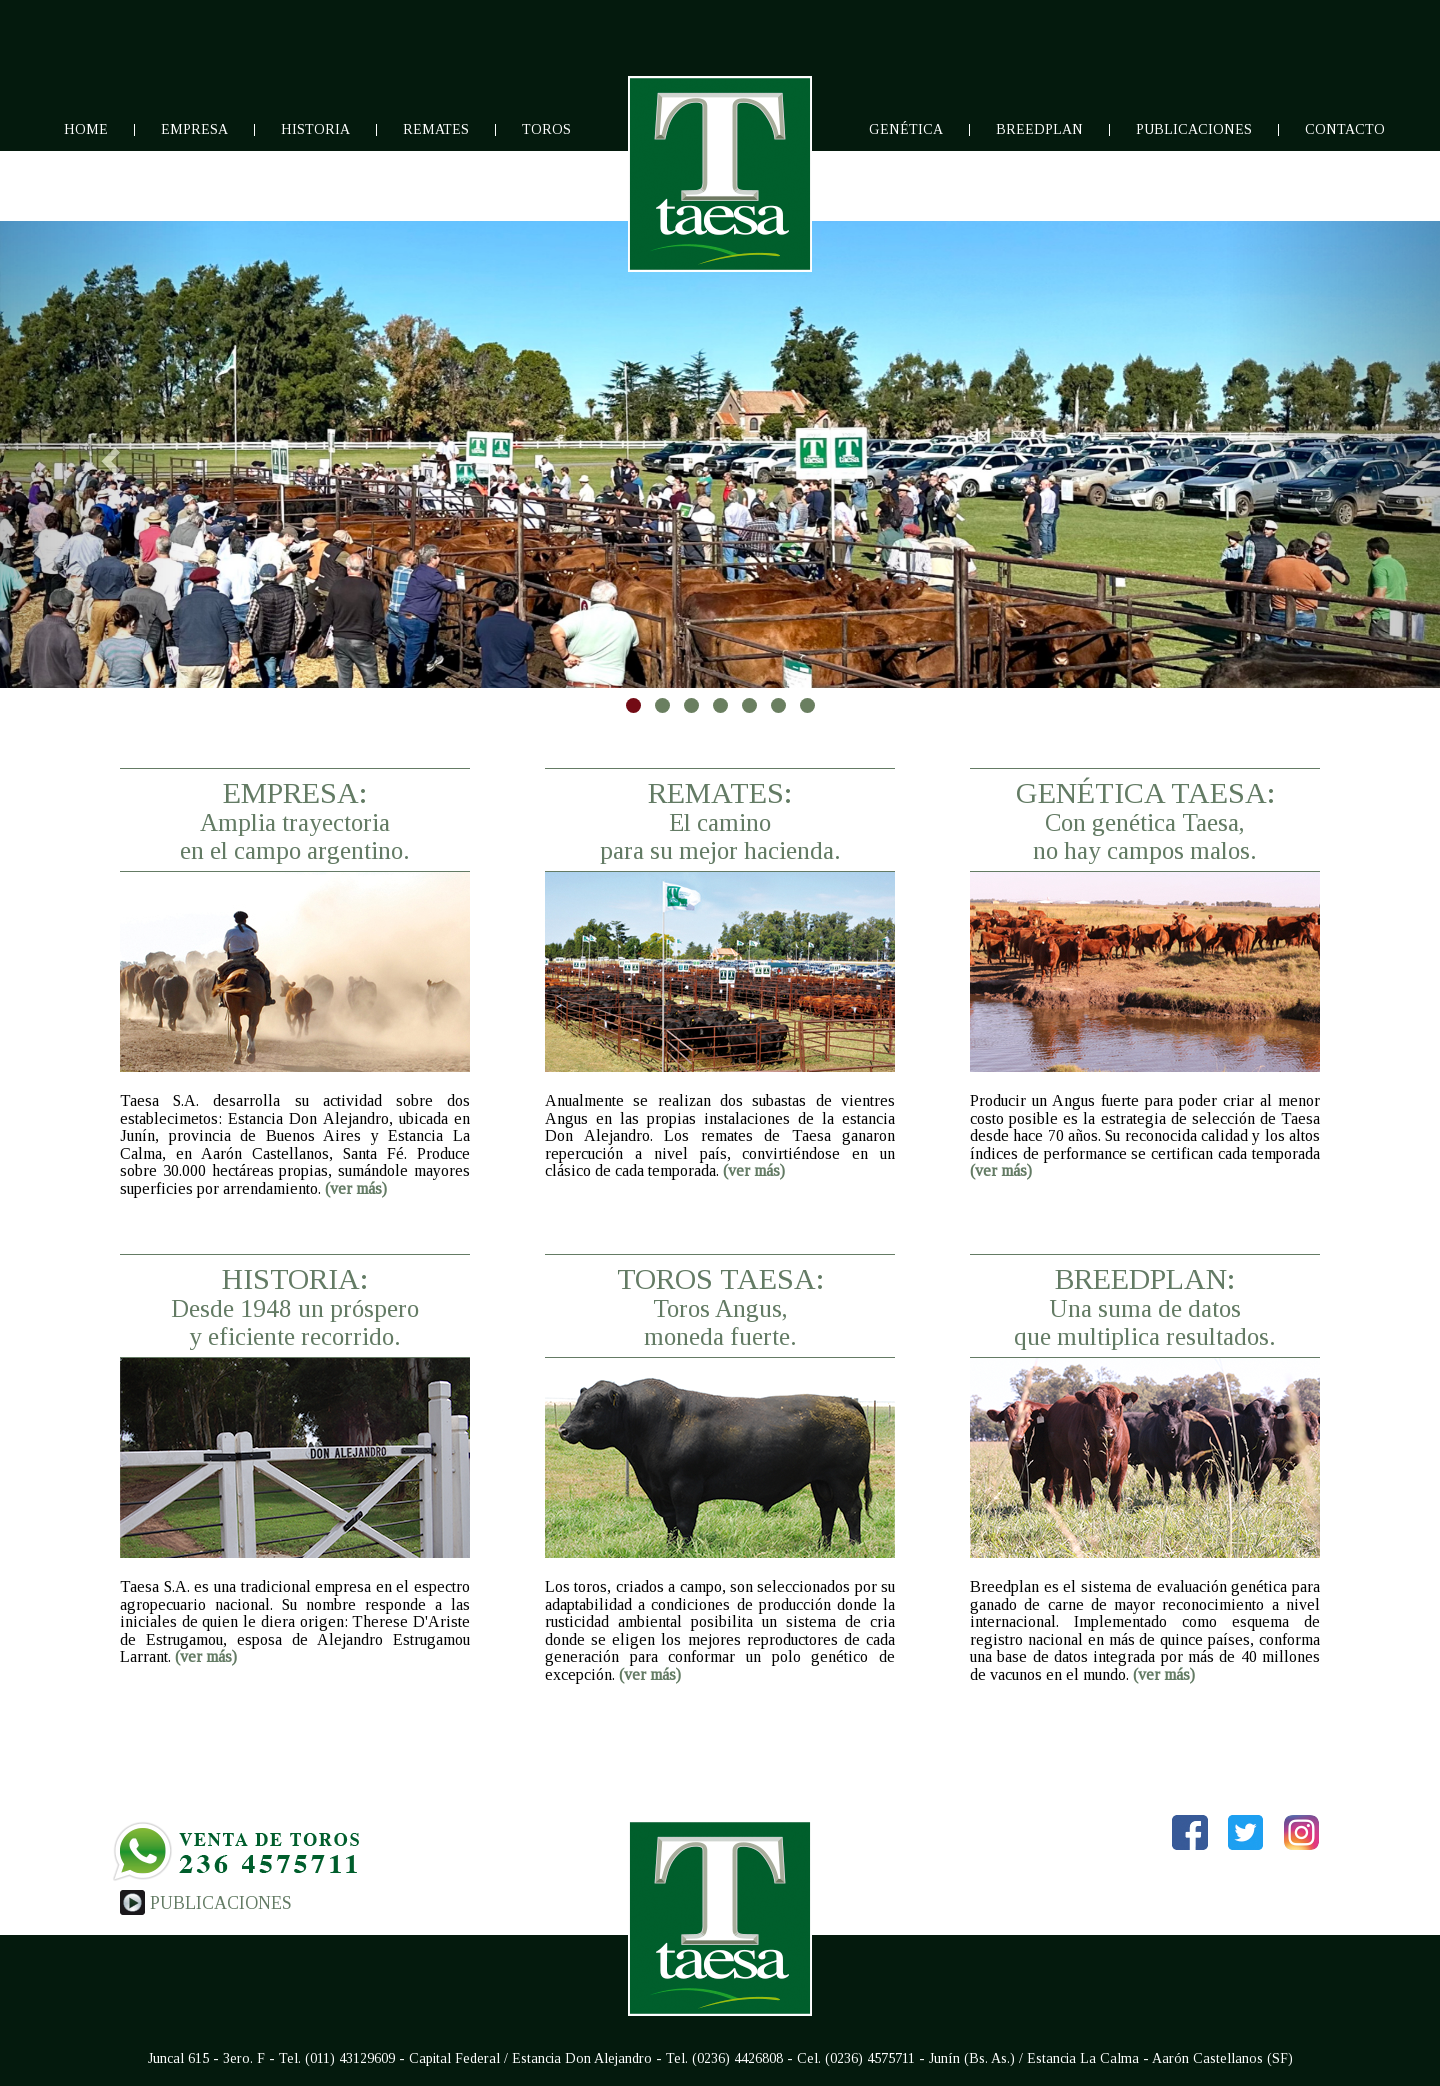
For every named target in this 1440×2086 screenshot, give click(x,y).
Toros (546, 129)
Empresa (194, 129)
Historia (315, 129)
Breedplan (1039, 129)
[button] (108, 454)
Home (86, 129)
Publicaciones (1194, 129)
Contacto (1345, 129)
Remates (436, 129)
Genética (906, 129)
